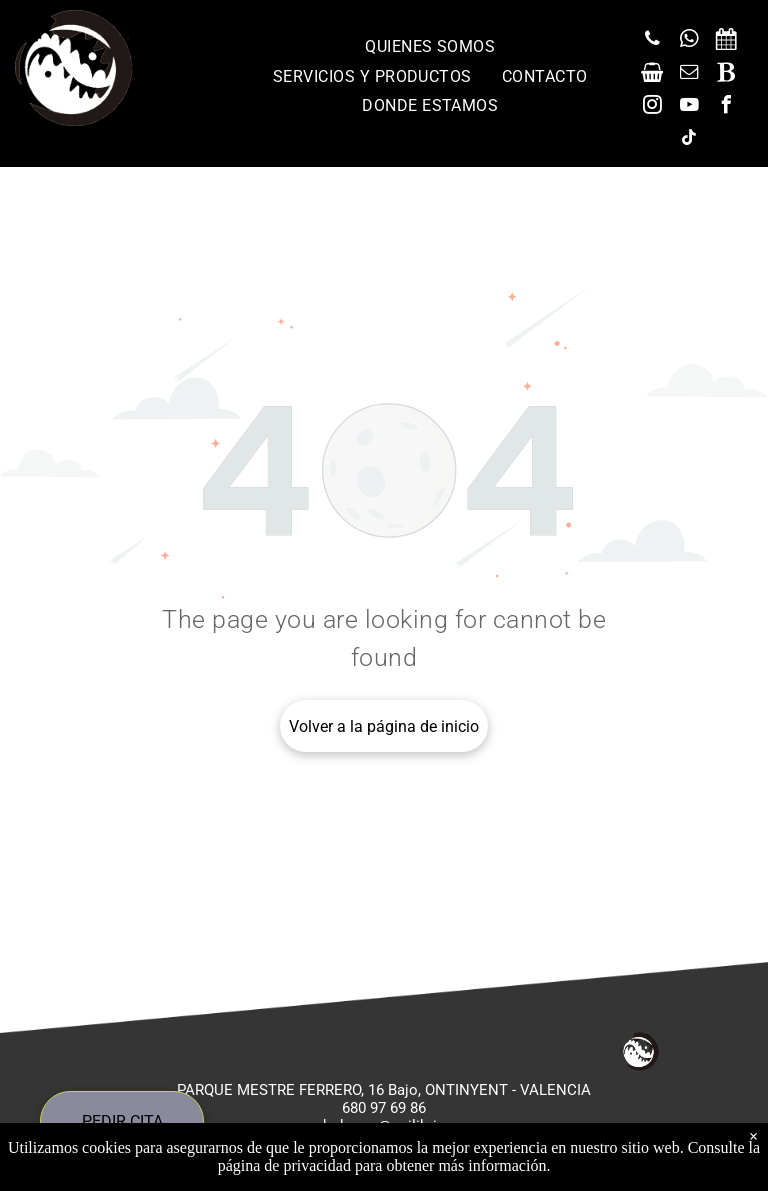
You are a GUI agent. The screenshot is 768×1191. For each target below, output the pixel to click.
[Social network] (726, 41)
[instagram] (652, 107)
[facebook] (726, 107)
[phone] (652, 41)
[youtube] (689, 107)
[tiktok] (689, 140)
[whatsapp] (689, 41)
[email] (689, 74)
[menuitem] (430, 46)
